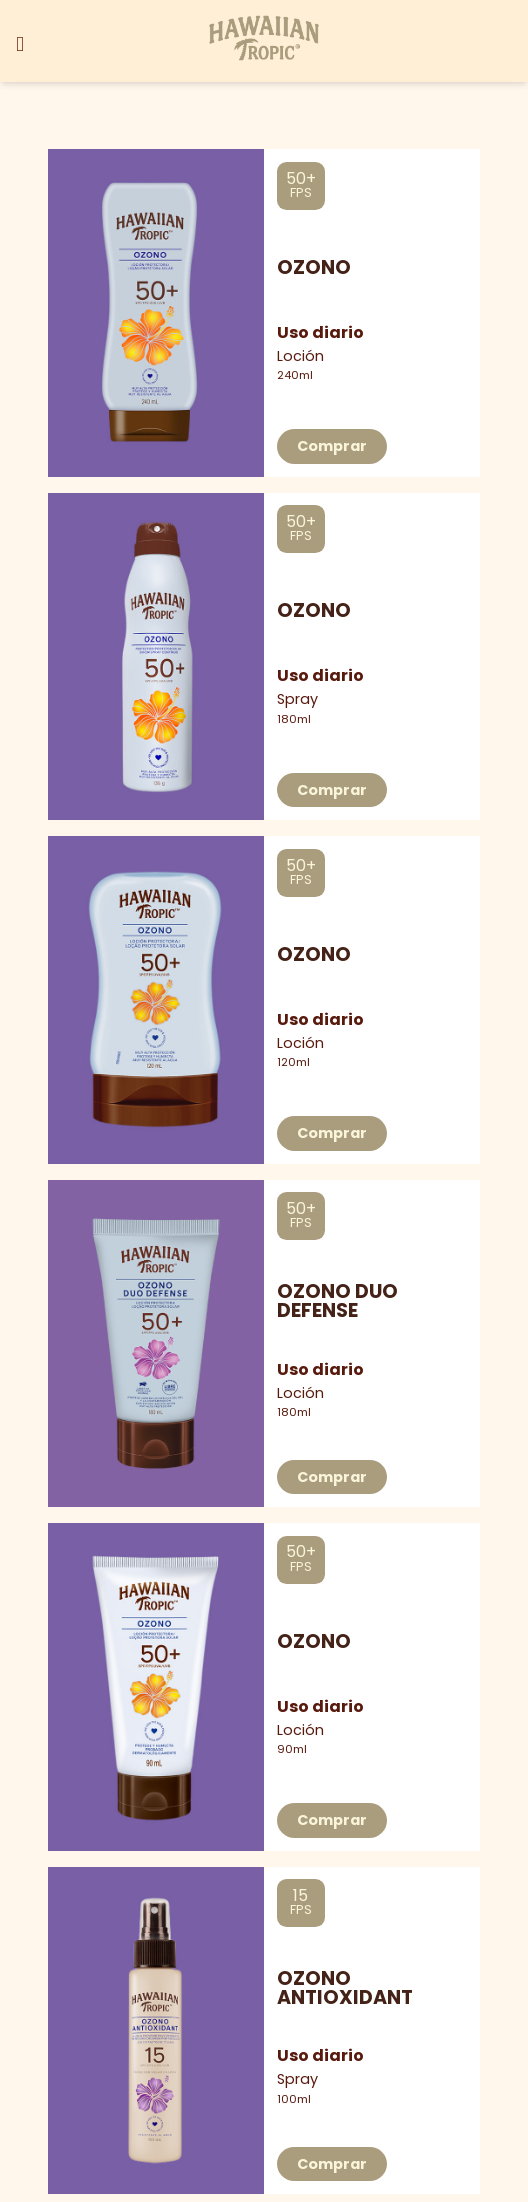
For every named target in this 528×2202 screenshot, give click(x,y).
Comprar (332, 446)
